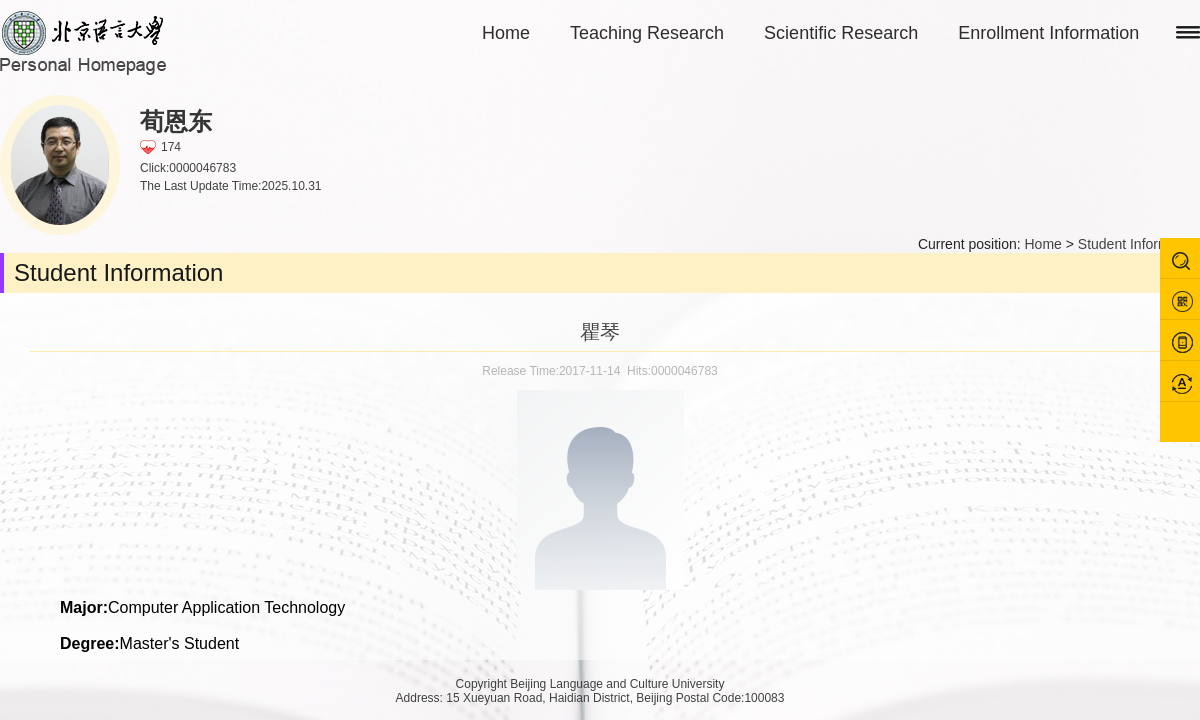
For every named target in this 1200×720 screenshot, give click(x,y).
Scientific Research (841, 33)
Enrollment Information (1048, 33)
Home (506, 33)
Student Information (1139, 244)
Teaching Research (647, 33)
